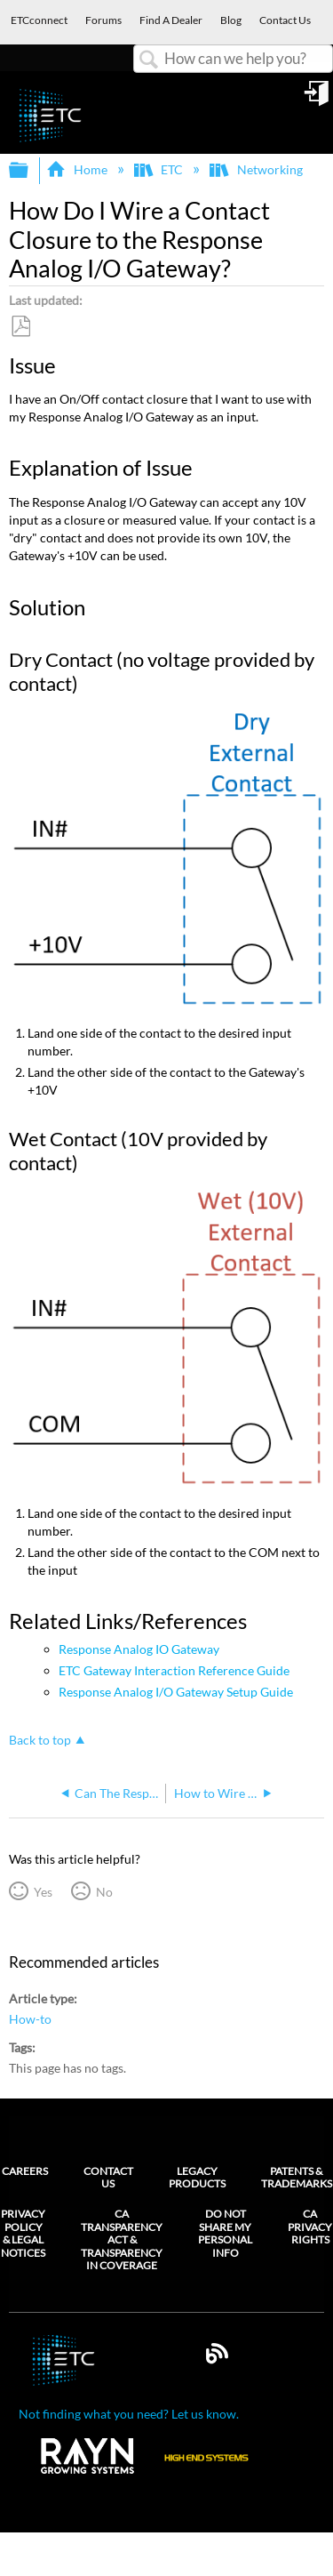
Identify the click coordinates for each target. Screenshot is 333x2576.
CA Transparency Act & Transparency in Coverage (122, 2240)
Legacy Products (197, 2177)
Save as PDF (20, 327)
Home (77, 169)
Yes (43, 1891)
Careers (25, 2171)
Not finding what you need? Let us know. (129, 2413)
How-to (30, 2018)
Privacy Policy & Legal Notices (23, 2233)
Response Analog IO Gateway (139, 1649)
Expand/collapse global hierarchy (30, 170)
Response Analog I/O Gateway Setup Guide (176, 1691)
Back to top (40, 1739)
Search (149, 60)
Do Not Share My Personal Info (225, 2233)
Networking (257, 169)
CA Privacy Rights (310, 2227)
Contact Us (108, 2177)
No (104, 1891)
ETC (160, 169)
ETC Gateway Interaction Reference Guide (174, 1670)
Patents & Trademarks (296, 2177)
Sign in (318, 99)
